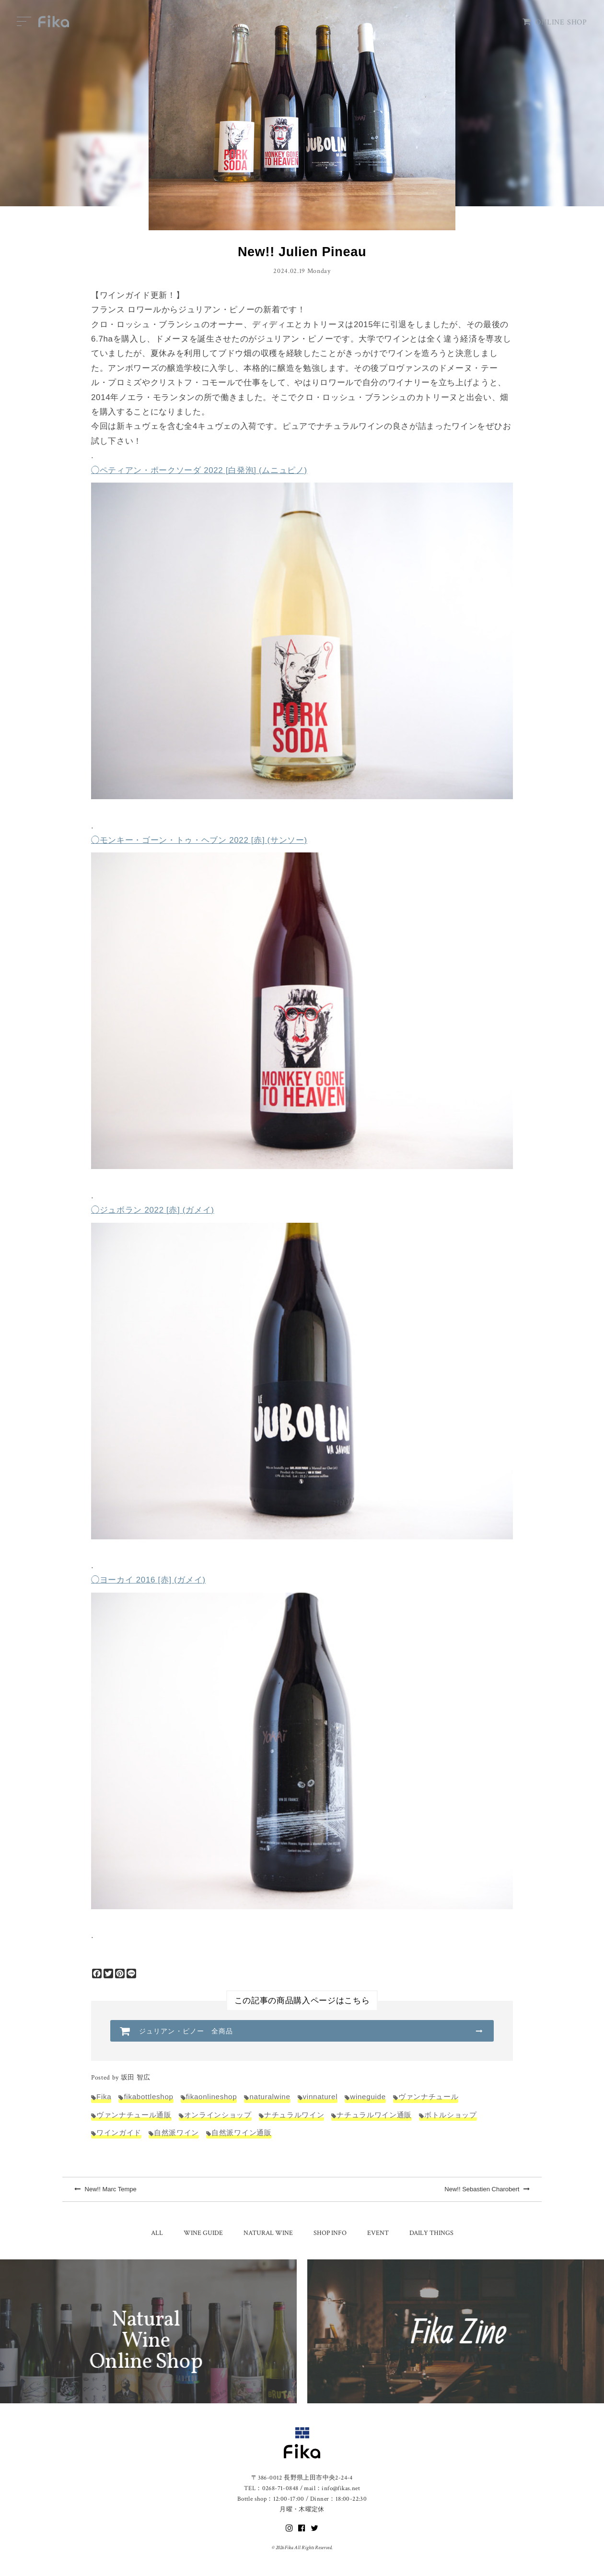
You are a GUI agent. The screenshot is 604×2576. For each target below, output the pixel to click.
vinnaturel (320, 2096)
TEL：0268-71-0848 (271, 2488)
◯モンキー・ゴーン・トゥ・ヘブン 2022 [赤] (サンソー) (199, 840)
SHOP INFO (330, 2233)
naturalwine (269, 2096)
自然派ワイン (176, 2132)
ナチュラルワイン (294, 2115)
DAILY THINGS (431, 2233)
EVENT (378, 2233)
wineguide (368, 2096)
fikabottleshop (148, 2096)
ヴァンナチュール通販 (134, 2115)
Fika (103, 2096)
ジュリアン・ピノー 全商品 (186, 2031)
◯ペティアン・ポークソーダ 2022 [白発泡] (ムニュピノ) (199, 470)
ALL (157, 2233)
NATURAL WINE (268, 2233)
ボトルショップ (450, 2115)
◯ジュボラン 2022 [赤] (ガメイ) (152, 1210)
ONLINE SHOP (555, 22)
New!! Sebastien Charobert (487, 2189)
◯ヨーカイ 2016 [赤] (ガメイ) (148, 1579)
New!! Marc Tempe (105, 2189)
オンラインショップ (218, 2115)
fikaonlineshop (211, 2096)
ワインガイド (118, 2132)
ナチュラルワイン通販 (374, 2115)
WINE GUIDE (203, 2233)
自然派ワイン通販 (241, 2132)
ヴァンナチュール (428, 2096)
